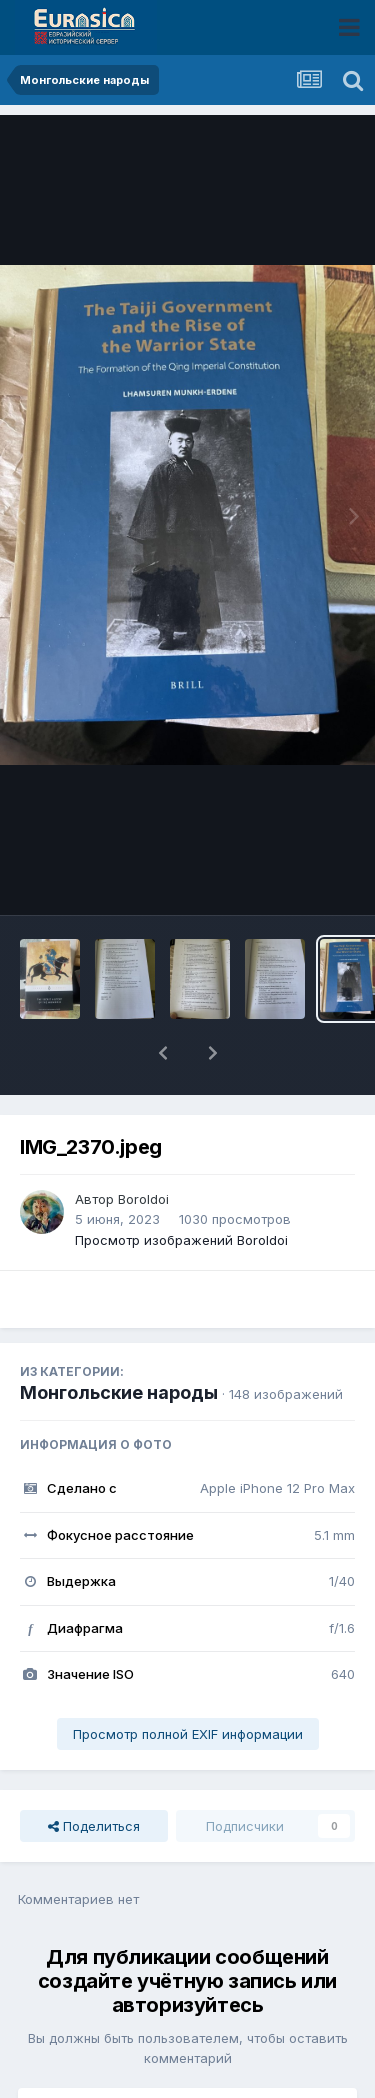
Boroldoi (143, 1147)
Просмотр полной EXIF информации (188, 1682)
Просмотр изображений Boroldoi (181, 1188)
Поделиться (94, 1774)
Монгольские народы (119, 1340)
